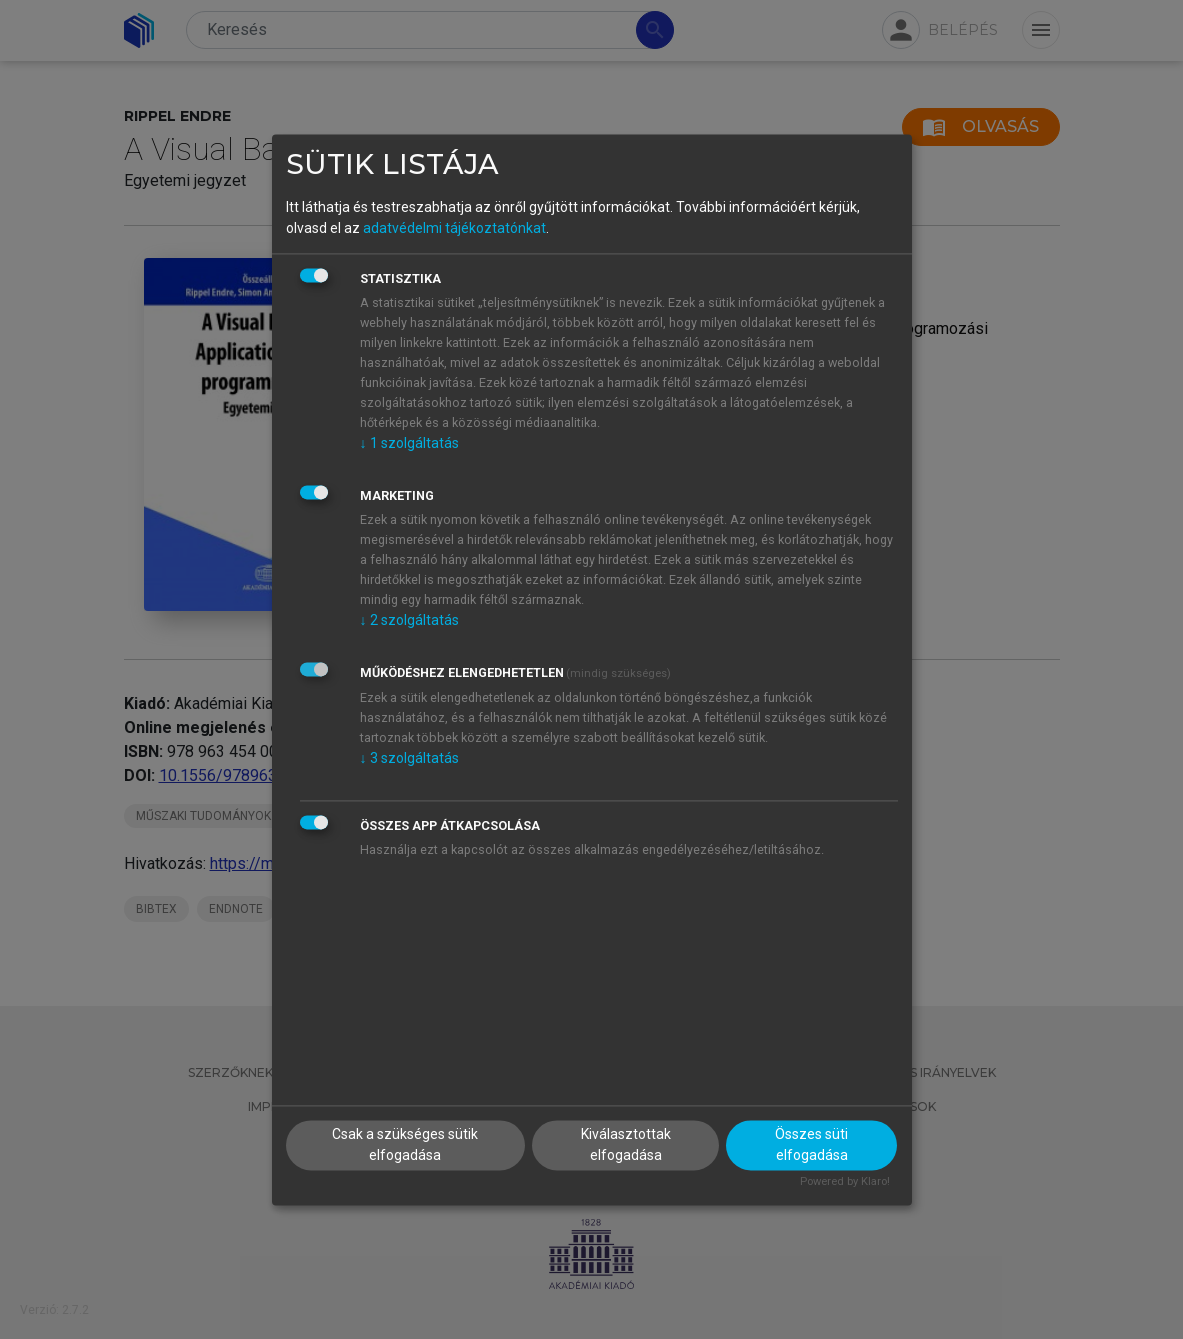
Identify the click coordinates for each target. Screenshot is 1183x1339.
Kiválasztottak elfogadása (626, 1144)
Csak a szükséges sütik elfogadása (405, 1144)
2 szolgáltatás (409, 621)
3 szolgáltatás (409, 759)
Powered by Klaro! (845, 1181)
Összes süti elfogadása (811, 1144)
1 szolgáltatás (409, 444)
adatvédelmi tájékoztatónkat (454, 229)
